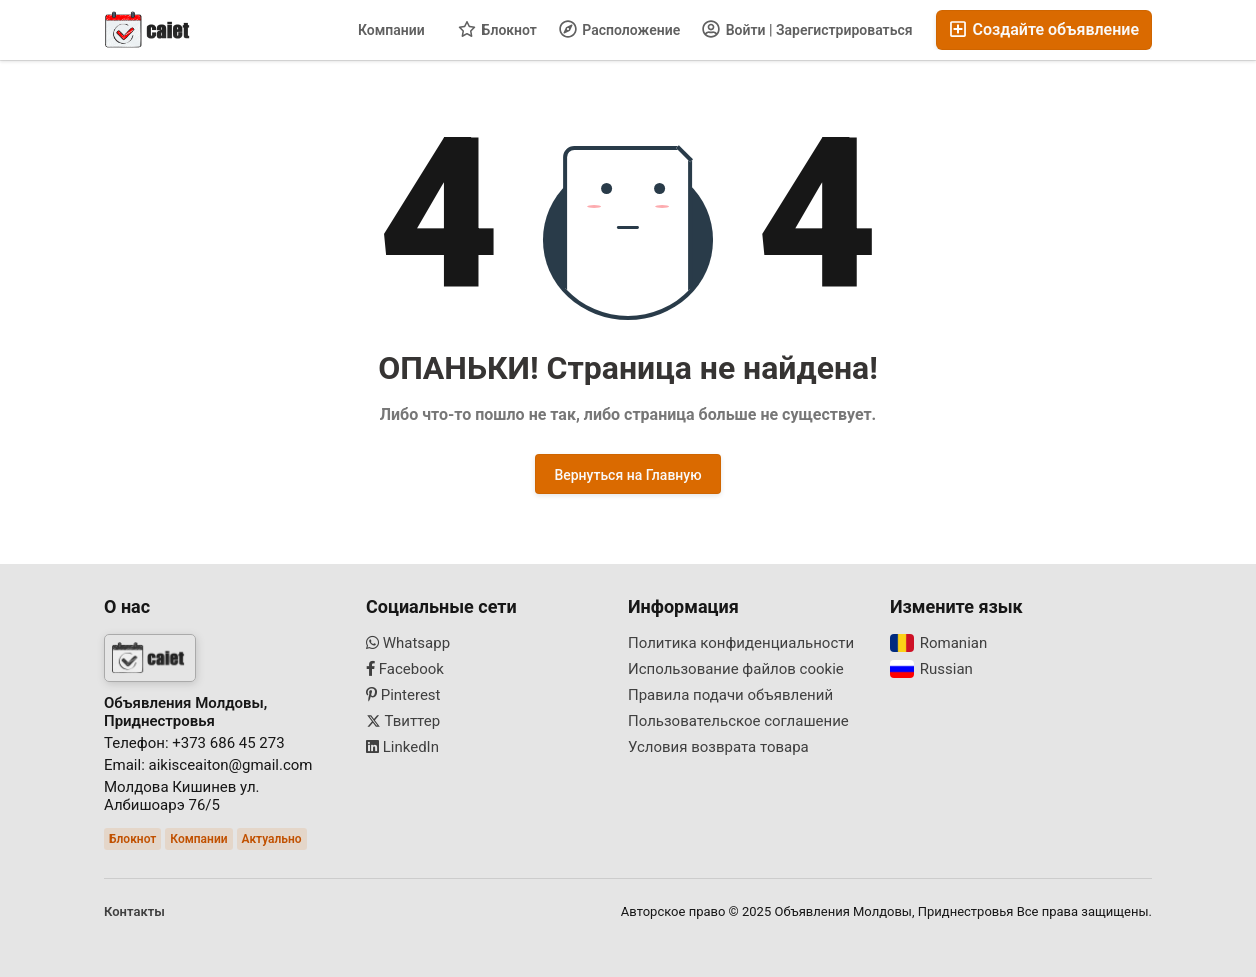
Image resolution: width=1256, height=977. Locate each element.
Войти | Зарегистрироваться (807, 29)
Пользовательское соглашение (738, 721)
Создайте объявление (1044, 29)
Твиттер (403, 721)
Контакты (134, 911)
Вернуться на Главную (627, 475)
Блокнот (497, 29)
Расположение (619, 29)
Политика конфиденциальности (741, 643)
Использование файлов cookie (736, 669)
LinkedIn (402, 747)
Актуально (272, 839)
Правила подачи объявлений (730, 695)
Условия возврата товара (718, 747)
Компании (391, 30)
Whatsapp (408, 643)
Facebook (405, 669)
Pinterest (403, 695)
